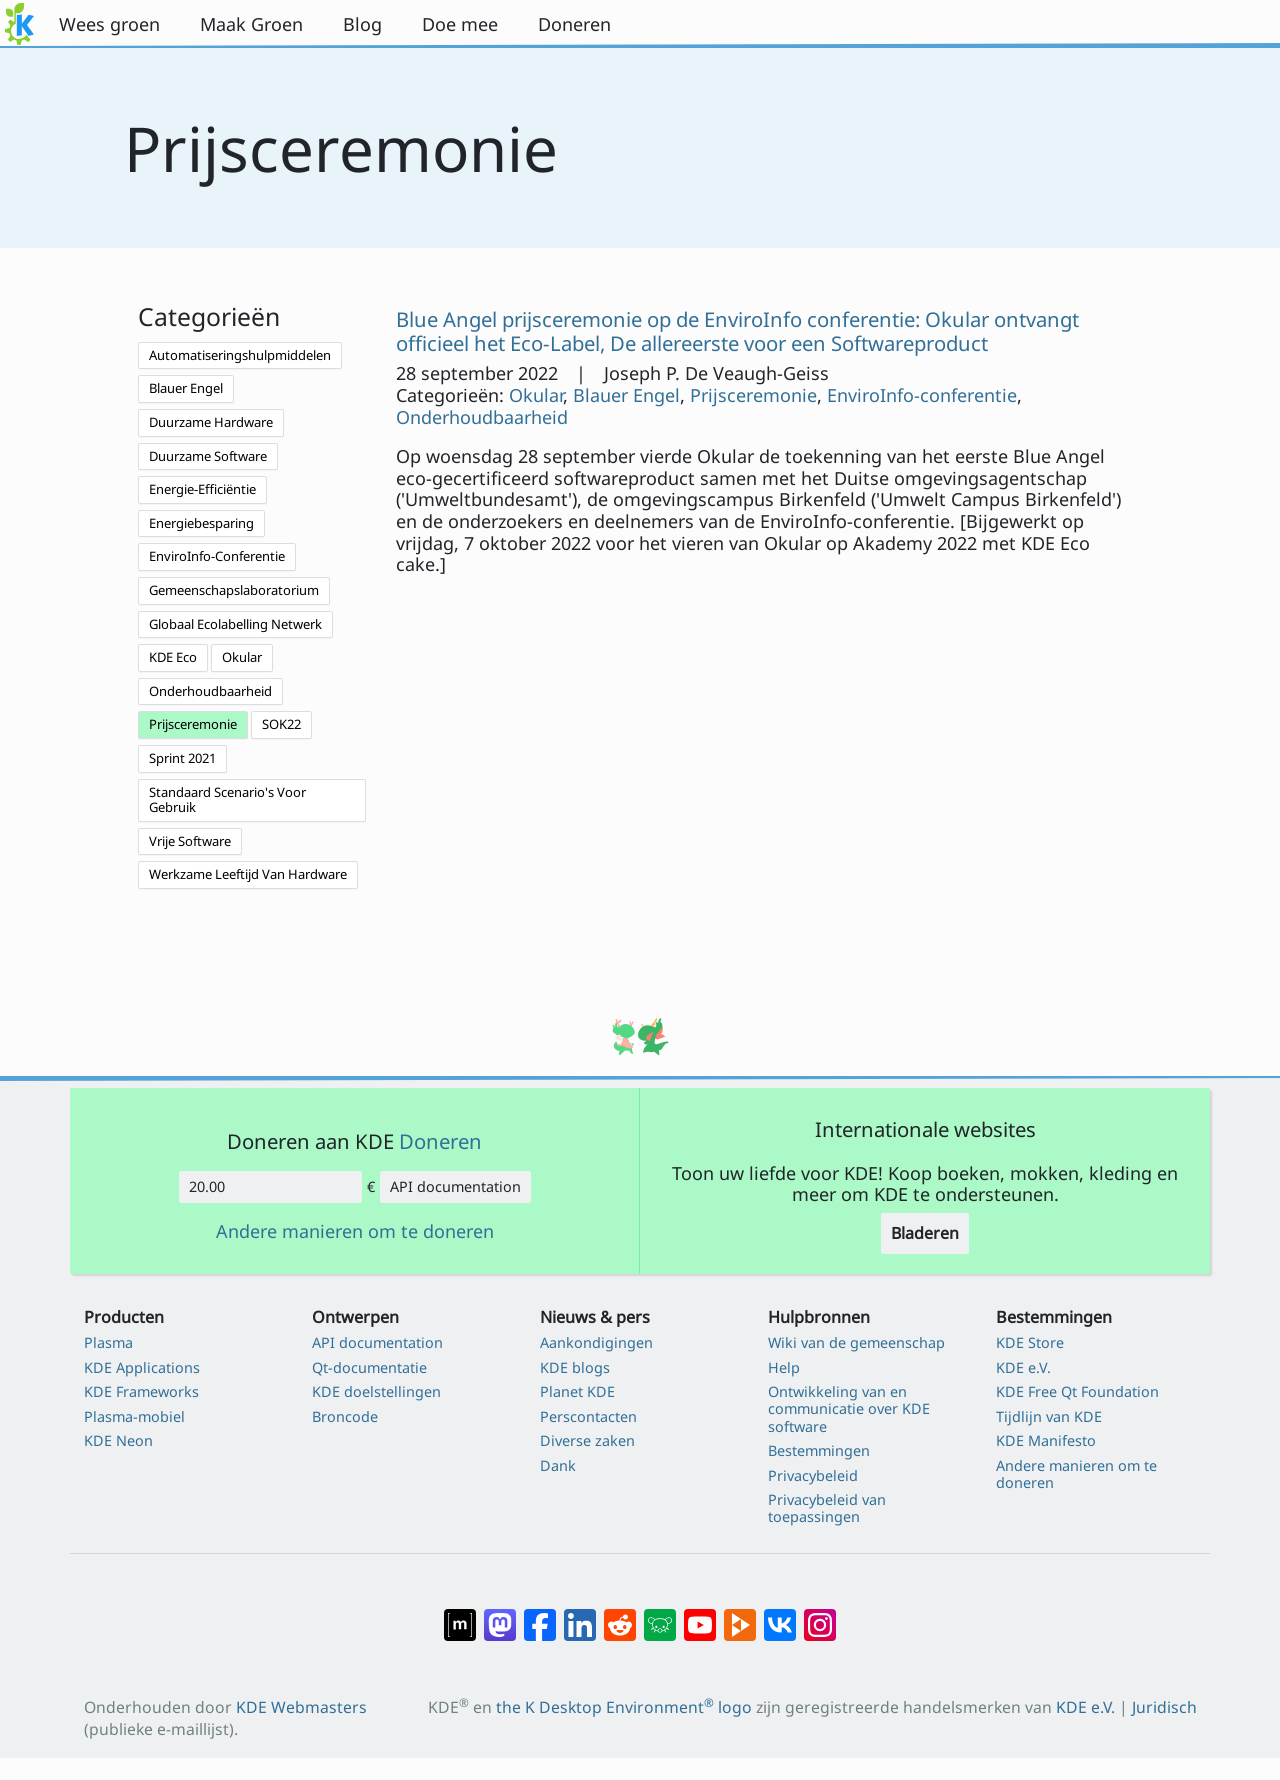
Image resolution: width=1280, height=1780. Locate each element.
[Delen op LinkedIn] (580, 1615)
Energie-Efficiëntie (202, 489)
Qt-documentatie (369, 1367)
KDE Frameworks (141, 1391)
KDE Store (1030, 1342)
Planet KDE (577, 1391)
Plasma (108, 1342)
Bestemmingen (819, 1450)
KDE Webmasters (301, 1707)
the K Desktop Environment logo (624, 1707)
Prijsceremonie (193, 724)
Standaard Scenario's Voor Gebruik (227, 800)
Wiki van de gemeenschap (856, 1342)
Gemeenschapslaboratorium (234, 590)
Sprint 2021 (182, 758)
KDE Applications (142, 1367)
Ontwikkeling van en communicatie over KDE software (849, 1409)
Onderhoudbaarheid (210, 691)
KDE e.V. (1023, 1367)
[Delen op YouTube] (700, 1615)
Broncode (345, 1416)
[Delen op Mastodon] (500, 1615)
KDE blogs (575, 1367)
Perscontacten (588, 1416)
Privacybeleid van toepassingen (827, 1508)
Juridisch (1164, 1707)
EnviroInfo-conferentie (922, 395)
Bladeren (925, 1233)
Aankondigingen (596, 1342)
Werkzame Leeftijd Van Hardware (248, 874)
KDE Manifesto (1046, 1440)
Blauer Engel (186, 388)
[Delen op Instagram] (820, 1615)
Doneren (440, 1141)
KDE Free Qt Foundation (1077, 1391)
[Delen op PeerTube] (740, 1615)
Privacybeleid (813, 1475)
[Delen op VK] (780, 1615)
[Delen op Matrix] (460, 1615)
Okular (242, 657)
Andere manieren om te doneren (355, 1232)
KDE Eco (173, 657)
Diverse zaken (587, 1440)
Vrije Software (190, 841)
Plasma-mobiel (134, 1416)
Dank (558, 1465)
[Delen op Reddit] (620, 1615)
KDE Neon (118, 1440)
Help (784, 1367)
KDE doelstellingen (376, 1391)
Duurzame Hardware (211, 422)
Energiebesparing (201, 523)
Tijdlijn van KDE (1049, 1416)
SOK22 (281, 724)
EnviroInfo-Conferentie (217, 556)
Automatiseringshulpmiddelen (240, 355)
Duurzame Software (208, 456)
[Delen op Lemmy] (660, 1615)
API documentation (455, 1186)
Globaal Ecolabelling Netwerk (235, 624)
